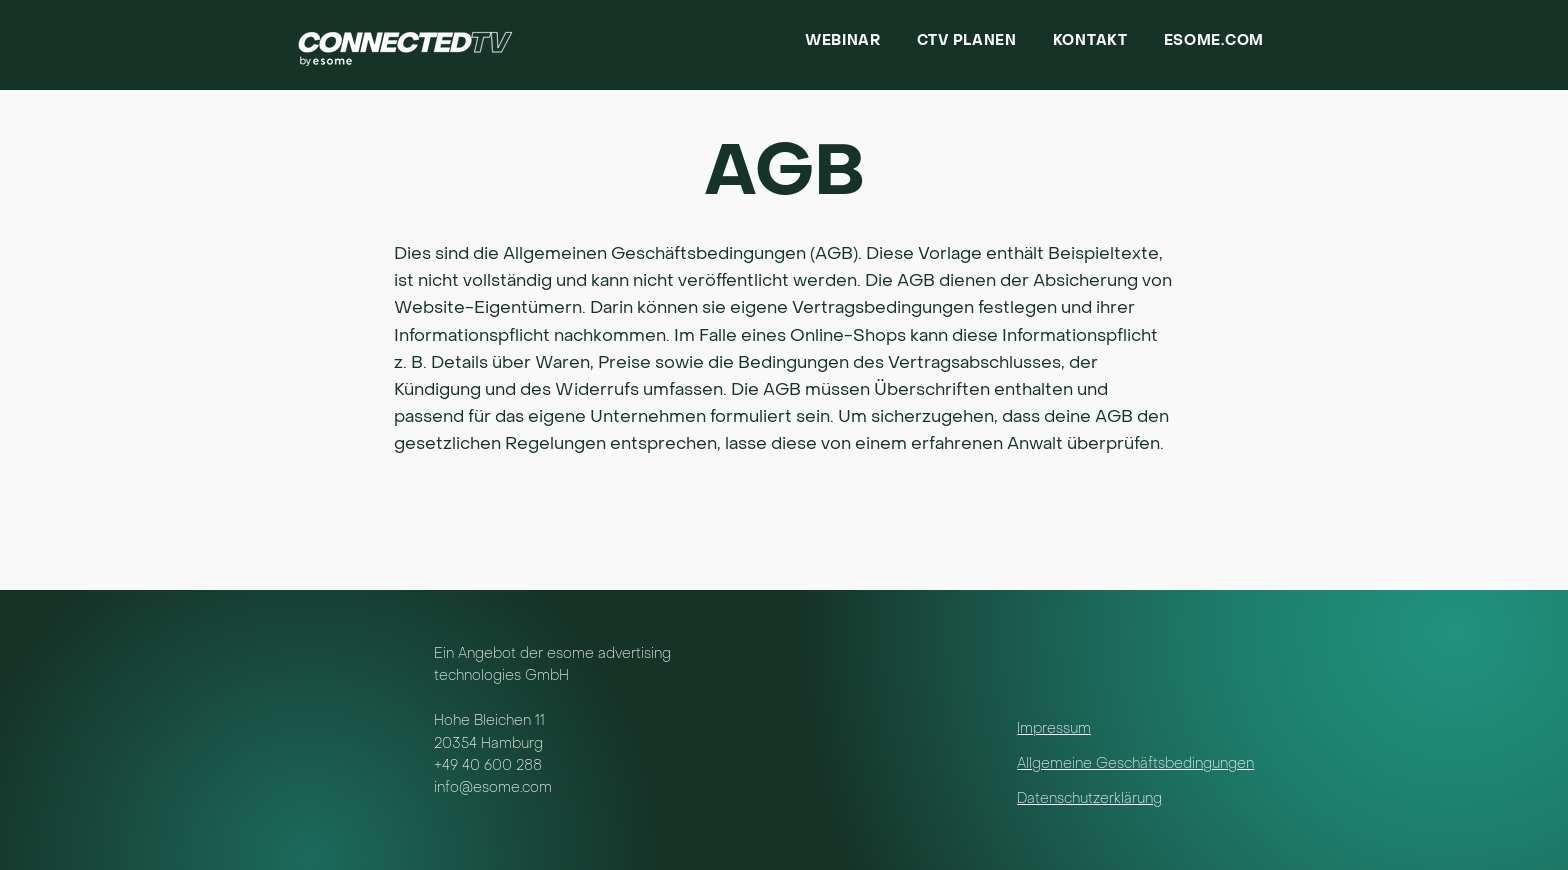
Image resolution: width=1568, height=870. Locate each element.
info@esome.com (493, 788)
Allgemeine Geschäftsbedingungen (1135, 764)
